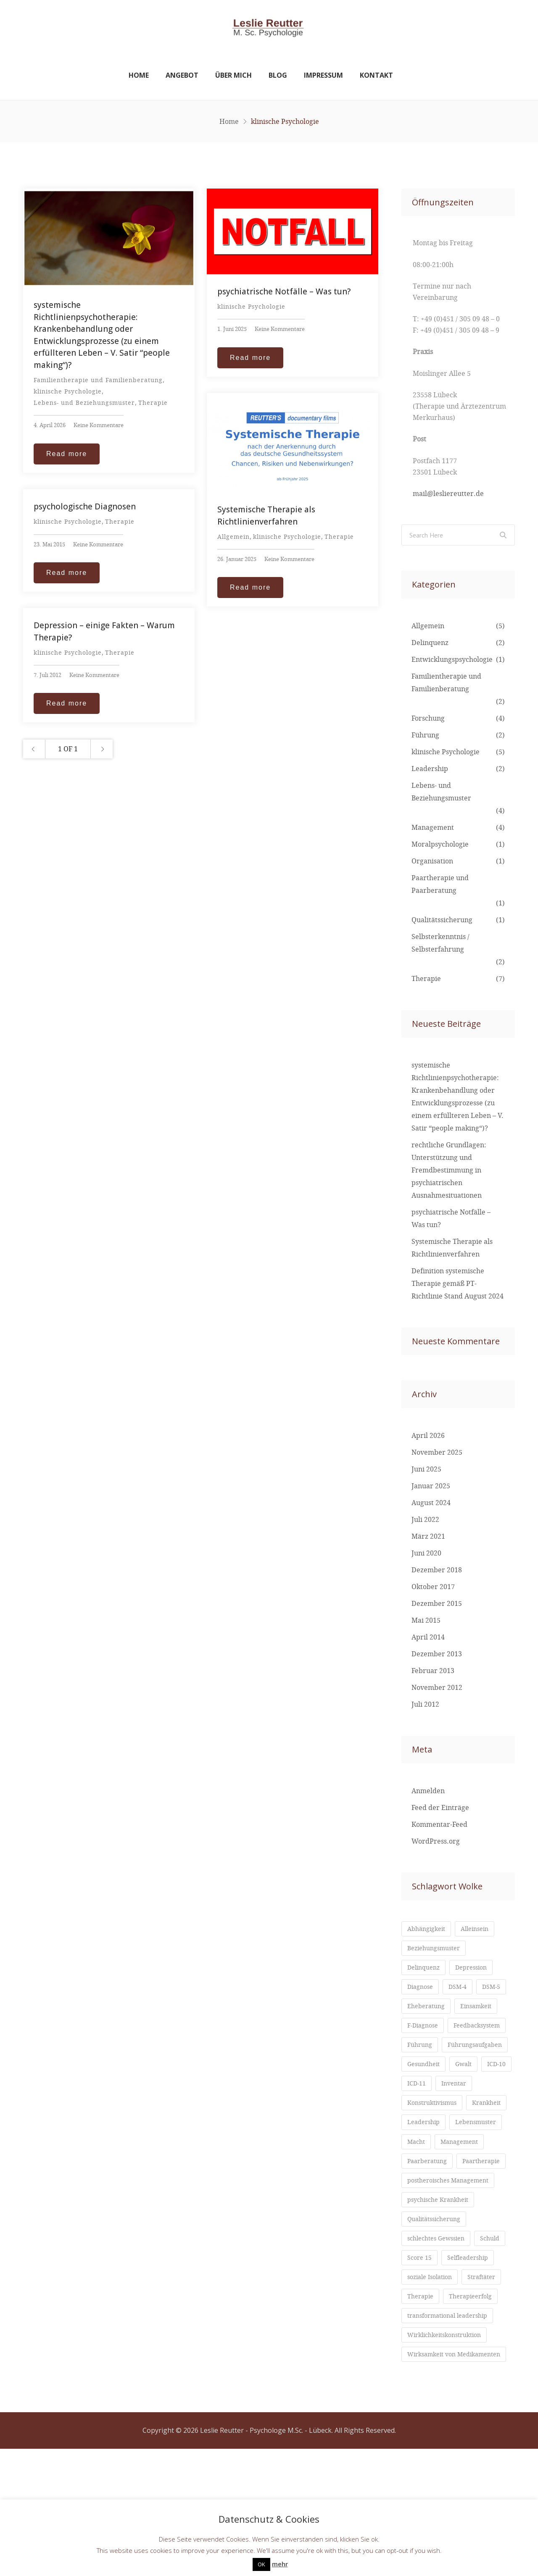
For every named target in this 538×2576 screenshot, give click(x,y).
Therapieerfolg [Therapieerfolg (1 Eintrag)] (476, 2414)
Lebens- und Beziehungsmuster (84, 403)
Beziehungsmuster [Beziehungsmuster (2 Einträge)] (437, 1950)
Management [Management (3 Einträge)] (428, 2212)
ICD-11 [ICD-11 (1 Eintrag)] (455, 2111)
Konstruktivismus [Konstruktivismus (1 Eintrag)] (435, 2151)
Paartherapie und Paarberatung (440, 885)
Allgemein (233, 537)
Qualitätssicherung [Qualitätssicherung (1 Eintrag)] (437, 2313)
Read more (66, 454)
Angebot (182, 76)
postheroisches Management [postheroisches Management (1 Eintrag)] (453, 2272)
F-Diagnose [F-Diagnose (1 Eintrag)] (476, 2031)
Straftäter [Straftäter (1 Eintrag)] (490, 2393)
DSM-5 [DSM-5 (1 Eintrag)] (417, 2010)
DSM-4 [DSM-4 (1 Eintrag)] (462, 1990)
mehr (280, 2564)
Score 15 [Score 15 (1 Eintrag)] (458, 2353)
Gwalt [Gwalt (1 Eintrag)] (468, 2091)
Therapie (153, 403)
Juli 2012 (425, 1705)
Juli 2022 (425, 1520)
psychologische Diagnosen (85, 507)
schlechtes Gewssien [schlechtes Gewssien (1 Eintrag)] (439, 2333)
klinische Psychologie (68, 392)
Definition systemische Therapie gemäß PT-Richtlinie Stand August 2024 (457, 1284)
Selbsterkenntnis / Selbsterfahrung (440, 944)
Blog (278, 76)
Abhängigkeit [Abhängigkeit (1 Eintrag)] (428, 1930)
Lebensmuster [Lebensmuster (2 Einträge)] (430, 2192)
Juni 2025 (426, 1469)
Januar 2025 (430, 1486)
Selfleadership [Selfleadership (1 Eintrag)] (430, 2373)
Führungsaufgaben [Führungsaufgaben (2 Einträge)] (437, 2071)
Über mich (233, 76)
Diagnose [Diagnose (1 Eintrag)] (422, 1990)
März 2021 (428, 1537)
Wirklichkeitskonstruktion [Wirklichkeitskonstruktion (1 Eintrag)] (449, 2454)
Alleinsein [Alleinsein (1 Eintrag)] (482, 1930)
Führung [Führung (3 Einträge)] (489, 2051)
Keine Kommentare (99, 426)
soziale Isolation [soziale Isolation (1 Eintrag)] (433, 2393)
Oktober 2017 (433, 1587)
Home (139, 76)
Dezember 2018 (436, 1570)
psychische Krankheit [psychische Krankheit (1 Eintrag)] (441, 2293)
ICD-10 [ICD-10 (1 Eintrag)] (418, 2111)
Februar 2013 (432, 1671)
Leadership (429, 769)
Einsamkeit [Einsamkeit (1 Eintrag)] (425, 2031)
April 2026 (428, 1436)
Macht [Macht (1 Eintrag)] (479, 2192)
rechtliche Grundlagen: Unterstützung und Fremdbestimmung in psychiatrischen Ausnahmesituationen (448, 1171)
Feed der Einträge (440, 1808)
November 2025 (436, 1453)
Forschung (428, 719)
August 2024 (431, 1503)
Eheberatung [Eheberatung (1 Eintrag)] (465, 2010)
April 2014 (428, 1637)
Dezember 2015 (436, 1604)
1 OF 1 (68, 749)
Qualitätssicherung (441, 920)
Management (432, 828)
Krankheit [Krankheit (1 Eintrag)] (423, 2172)
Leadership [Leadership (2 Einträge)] (473, 2172)
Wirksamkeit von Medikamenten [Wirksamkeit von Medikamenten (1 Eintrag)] (434, 2478)
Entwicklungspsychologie (452, 660)
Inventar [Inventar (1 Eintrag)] (421, 2131)
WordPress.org (435, 1842)
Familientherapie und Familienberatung (98, 381)
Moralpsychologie (440, 845)
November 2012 (436, 1688)
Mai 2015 (425, 1621)
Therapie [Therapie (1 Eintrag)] (422, 2414)
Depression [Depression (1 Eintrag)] (478, 1970)
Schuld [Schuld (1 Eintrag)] (418, 2353)
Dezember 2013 (436, 1654)
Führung (425, 735)
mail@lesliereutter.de (448, 494)
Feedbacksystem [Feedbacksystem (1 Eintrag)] (433, 2051)
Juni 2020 (426, 1553)
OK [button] (261, 2564)
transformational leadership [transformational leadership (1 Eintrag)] (452, 2434)
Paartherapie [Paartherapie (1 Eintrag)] (428, 2252)
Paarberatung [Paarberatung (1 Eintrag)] (429, 2232)
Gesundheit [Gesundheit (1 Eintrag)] (425, 2091)
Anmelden (428, 1791)
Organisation (432, 861)
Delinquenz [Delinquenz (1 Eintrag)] (425, 1970)
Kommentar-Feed (439, 1825)
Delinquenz (429, 643)
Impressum (323, 76)
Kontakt (376, 76)
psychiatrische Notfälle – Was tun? (284, 292)
